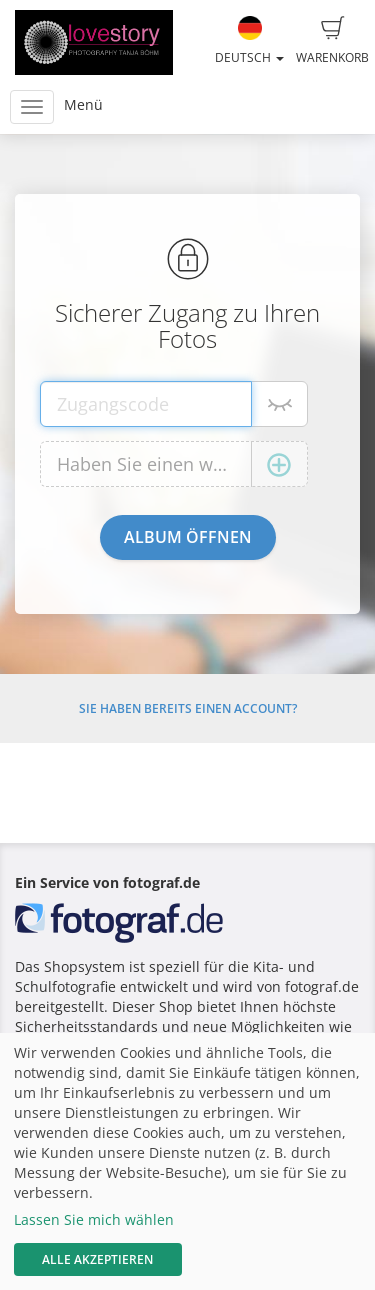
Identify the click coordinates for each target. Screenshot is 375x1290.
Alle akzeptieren (97, 1259)
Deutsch (249, 41)
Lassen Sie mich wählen (94, 1219)
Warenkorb (332, 41)
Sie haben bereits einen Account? (188, 708)
